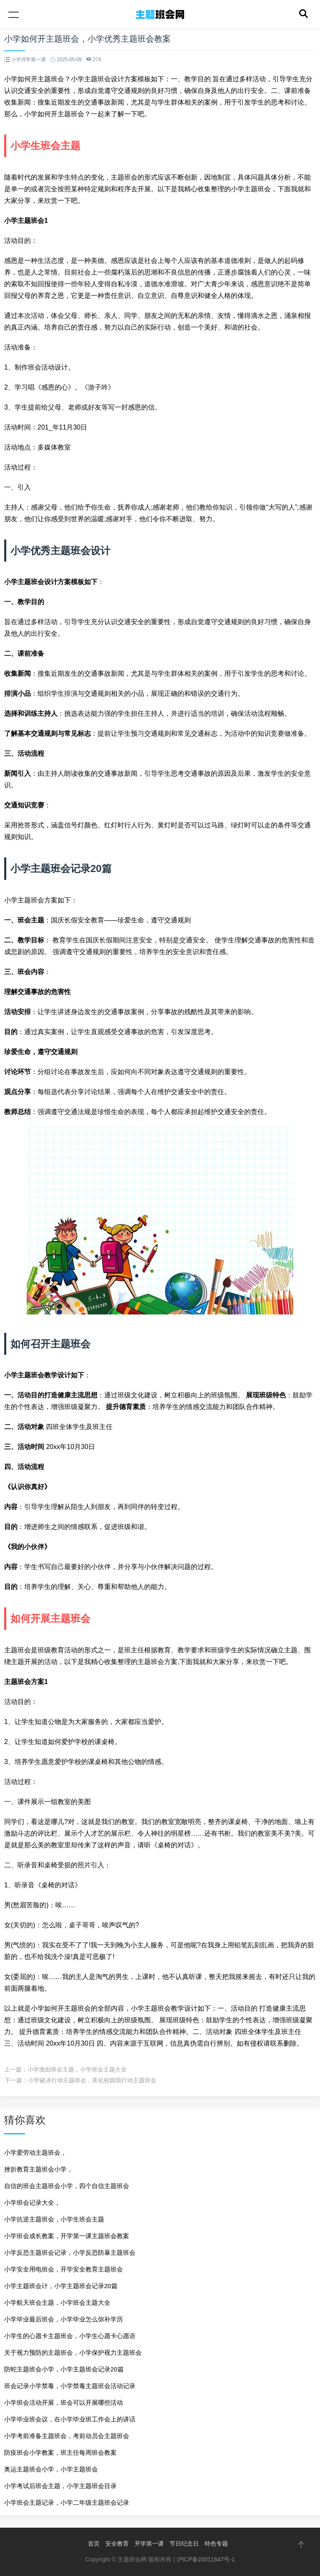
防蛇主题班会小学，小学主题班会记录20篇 (64, 2369)
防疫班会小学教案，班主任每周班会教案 (60, 2452)
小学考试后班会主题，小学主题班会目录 (60, 2485)
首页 (94, 2543)
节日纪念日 (184, 2543)
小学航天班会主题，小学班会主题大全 (57, 2302)
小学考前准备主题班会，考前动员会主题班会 (66, 2435)
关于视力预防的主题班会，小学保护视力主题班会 (73, 2352)
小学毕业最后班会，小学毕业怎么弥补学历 (63, 2319)
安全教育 (117, 2543)
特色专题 (216, 2543)
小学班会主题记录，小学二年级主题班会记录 (66, 2502)
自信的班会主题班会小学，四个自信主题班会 (66, 2185)
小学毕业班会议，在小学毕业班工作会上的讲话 (69, 2419)
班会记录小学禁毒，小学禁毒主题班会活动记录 (69, 2385)
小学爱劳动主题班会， (35, 2152)
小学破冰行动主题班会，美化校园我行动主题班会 (92, 2080)
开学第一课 (149, 2543)
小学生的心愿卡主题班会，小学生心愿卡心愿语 (69, 2335)
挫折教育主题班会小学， (38, 2169)
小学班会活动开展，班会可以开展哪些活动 (63, 2402)
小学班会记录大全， (32, 2202)
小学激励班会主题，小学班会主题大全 (77, 2069)
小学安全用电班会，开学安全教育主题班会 (63, 2269)
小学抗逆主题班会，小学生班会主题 (54, 2219)
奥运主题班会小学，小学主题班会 (51, 2469)
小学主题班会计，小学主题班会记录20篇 (61, 2285)
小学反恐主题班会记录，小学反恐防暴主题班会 (69, 2252)
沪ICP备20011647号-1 (206, 2559)
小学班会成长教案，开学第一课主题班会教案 (66, 2235)
